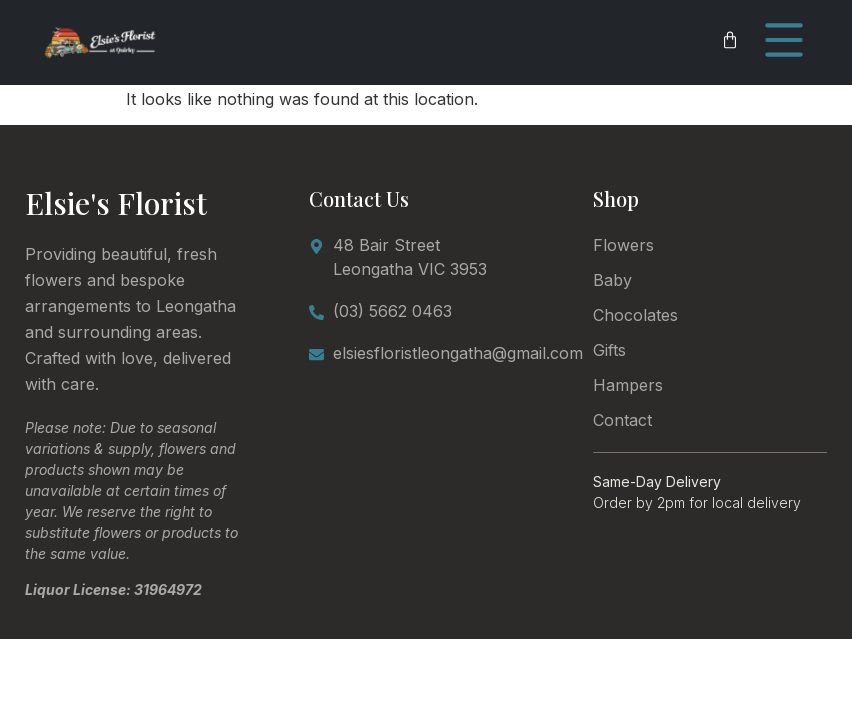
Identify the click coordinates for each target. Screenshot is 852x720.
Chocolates (635, 315)
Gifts (609, 350)
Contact (622, 420)
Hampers (628, 385)
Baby (612, 280)
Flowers (623, 245)
